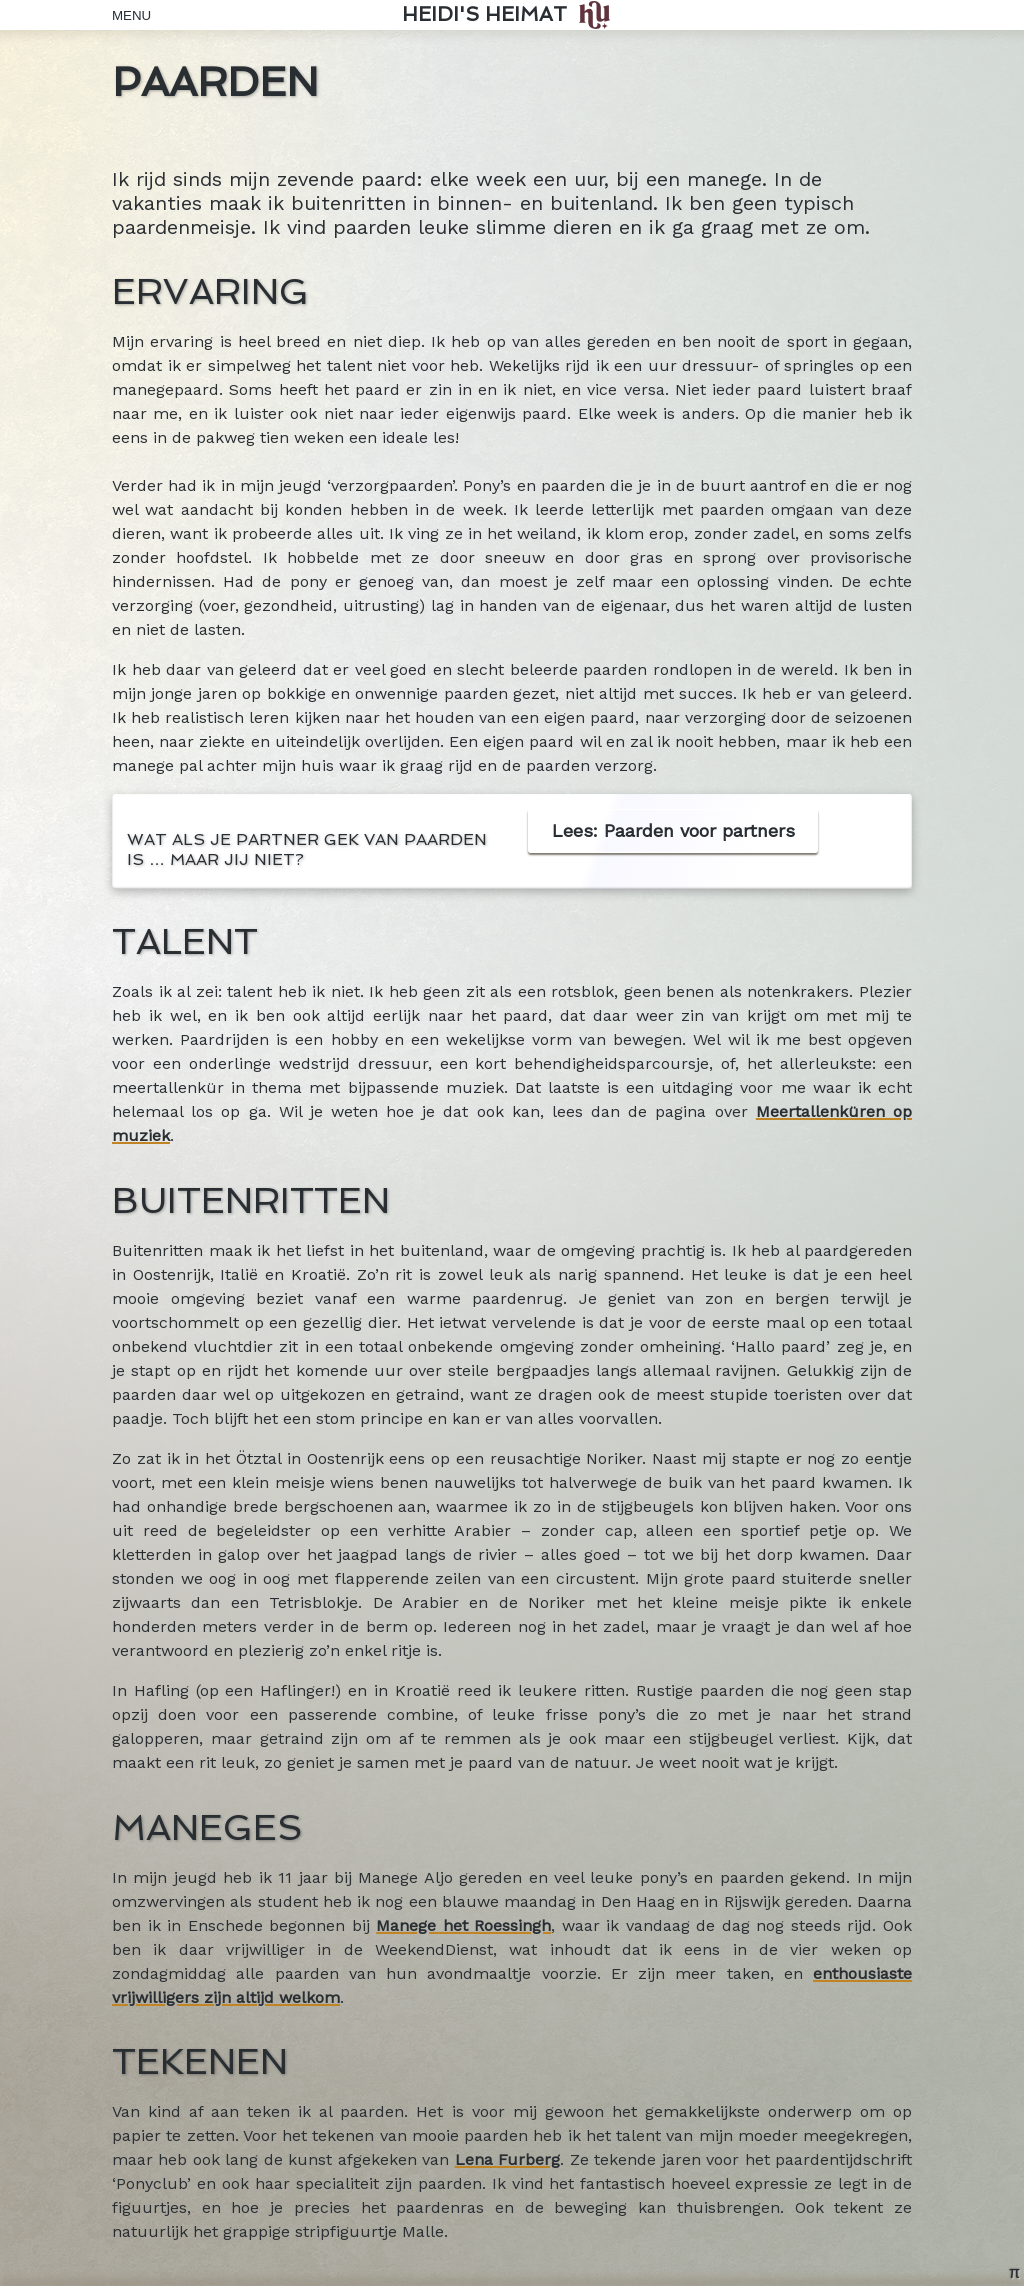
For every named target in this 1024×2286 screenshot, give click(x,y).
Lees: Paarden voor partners (673, 830)
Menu (127, 15)
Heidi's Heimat (484, 14)
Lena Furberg (507, 2159)
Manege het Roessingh (463, 1925)
